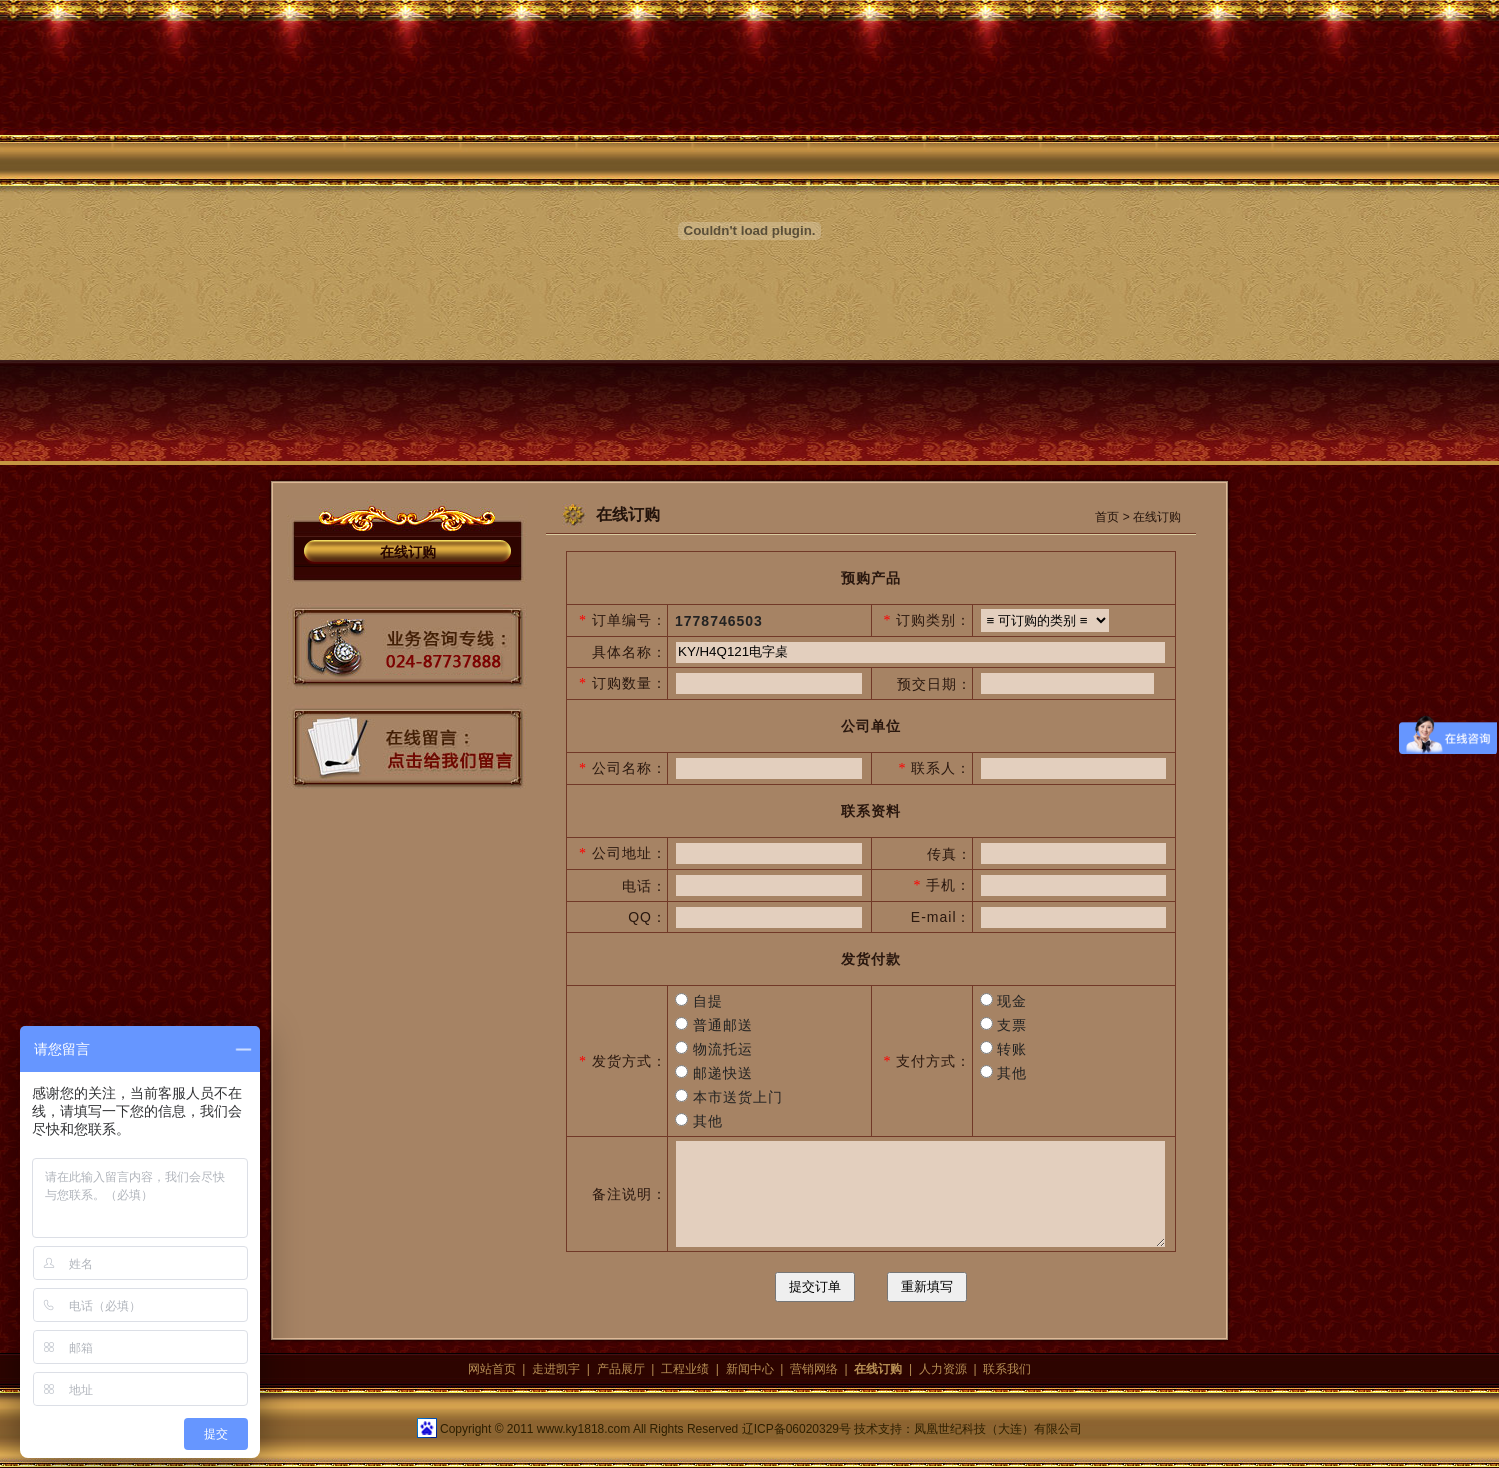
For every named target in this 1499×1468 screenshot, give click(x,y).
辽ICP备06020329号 (796, 1429)
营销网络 (814, 1369)
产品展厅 (621, 1369)
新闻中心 (750, 1369)
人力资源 (943, 1369)
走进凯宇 (556, 1369)
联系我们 (1007, 1369)
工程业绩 (685, 1369)
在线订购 (408, 552)
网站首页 (492, 1369)
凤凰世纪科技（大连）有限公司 (998, 1429)
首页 (1107, 517)
